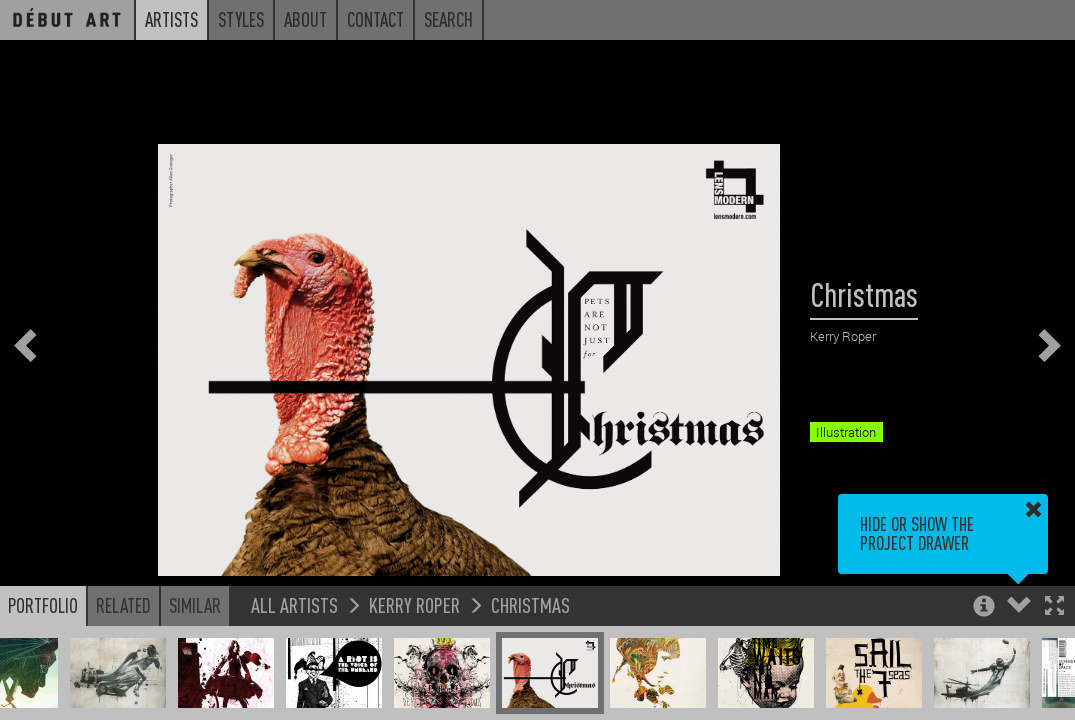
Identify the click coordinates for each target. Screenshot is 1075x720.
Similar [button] (195, 605)
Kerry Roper (414, 604)
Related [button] (123, 605)
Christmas (530, 604)
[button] (1054, 607)
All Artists (294, 604)
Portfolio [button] (43, 605)
